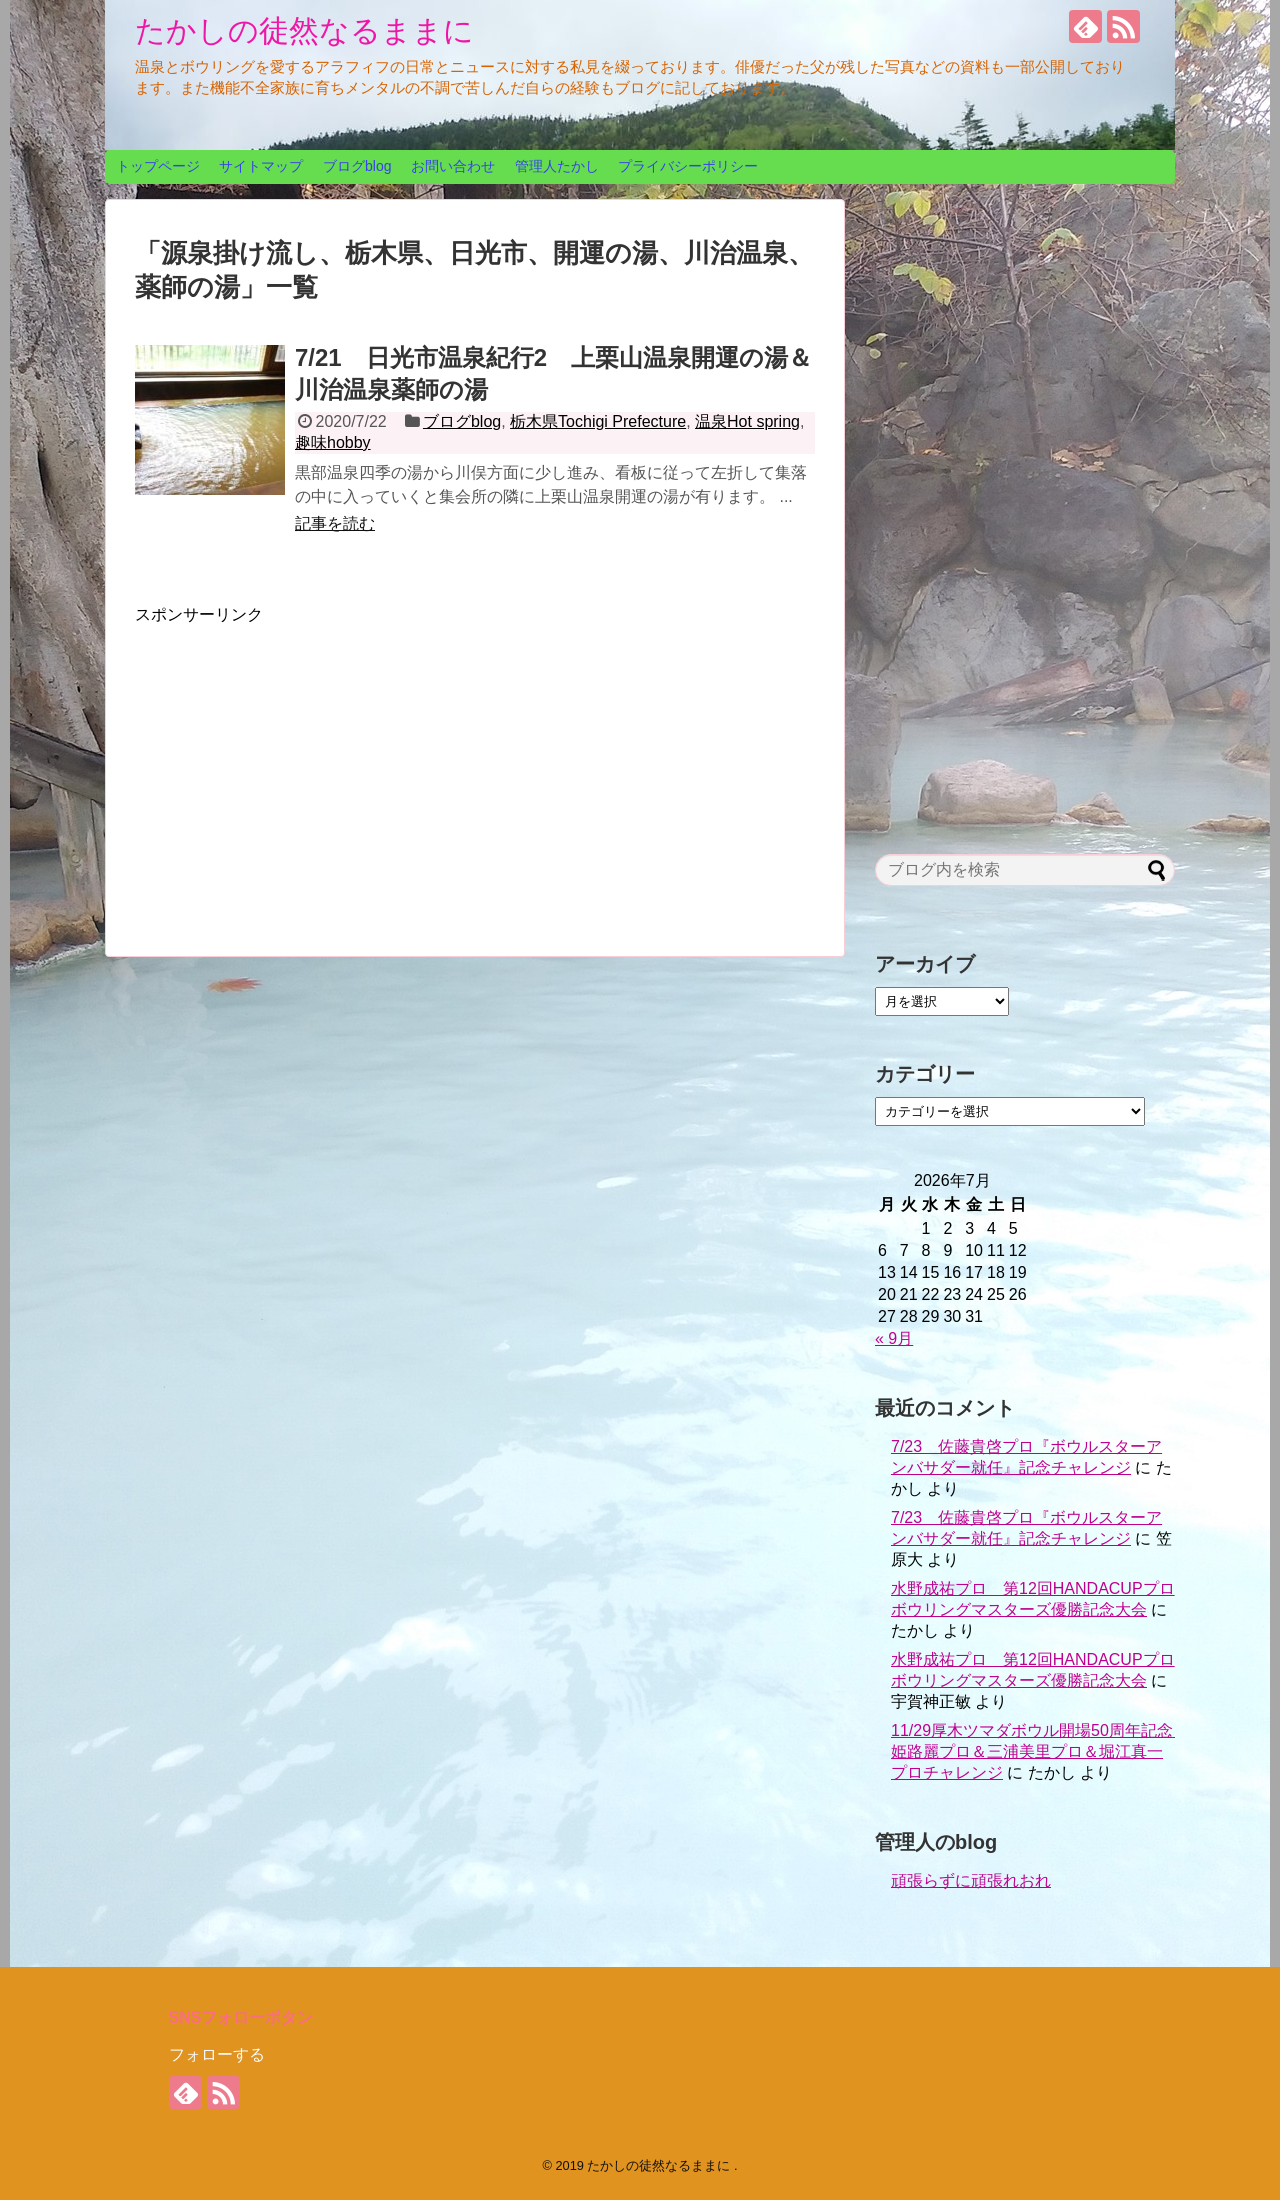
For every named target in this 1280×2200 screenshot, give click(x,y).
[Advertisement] (303, 766)
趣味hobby (333, 442)
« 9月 (894, 1338)
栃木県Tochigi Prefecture (598, 421)
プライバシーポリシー (688, 166)
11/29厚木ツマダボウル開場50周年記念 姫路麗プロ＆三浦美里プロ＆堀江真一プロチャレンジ (1040, 1751)
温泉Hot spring (747, 421)
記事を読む (335, 523)
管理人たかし (557, 166)
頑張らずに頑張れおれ (971, 1880)
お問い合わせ (453, 166)
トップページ (158, 166)
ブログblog (357, 166)
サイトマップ (261, 166)
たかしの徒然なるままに (304, 30)
